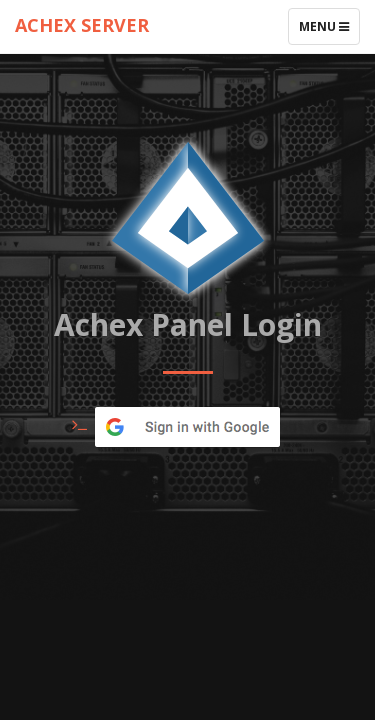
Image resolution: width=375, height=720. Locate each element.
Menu (329, 31)
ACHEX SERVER (82, 25)
